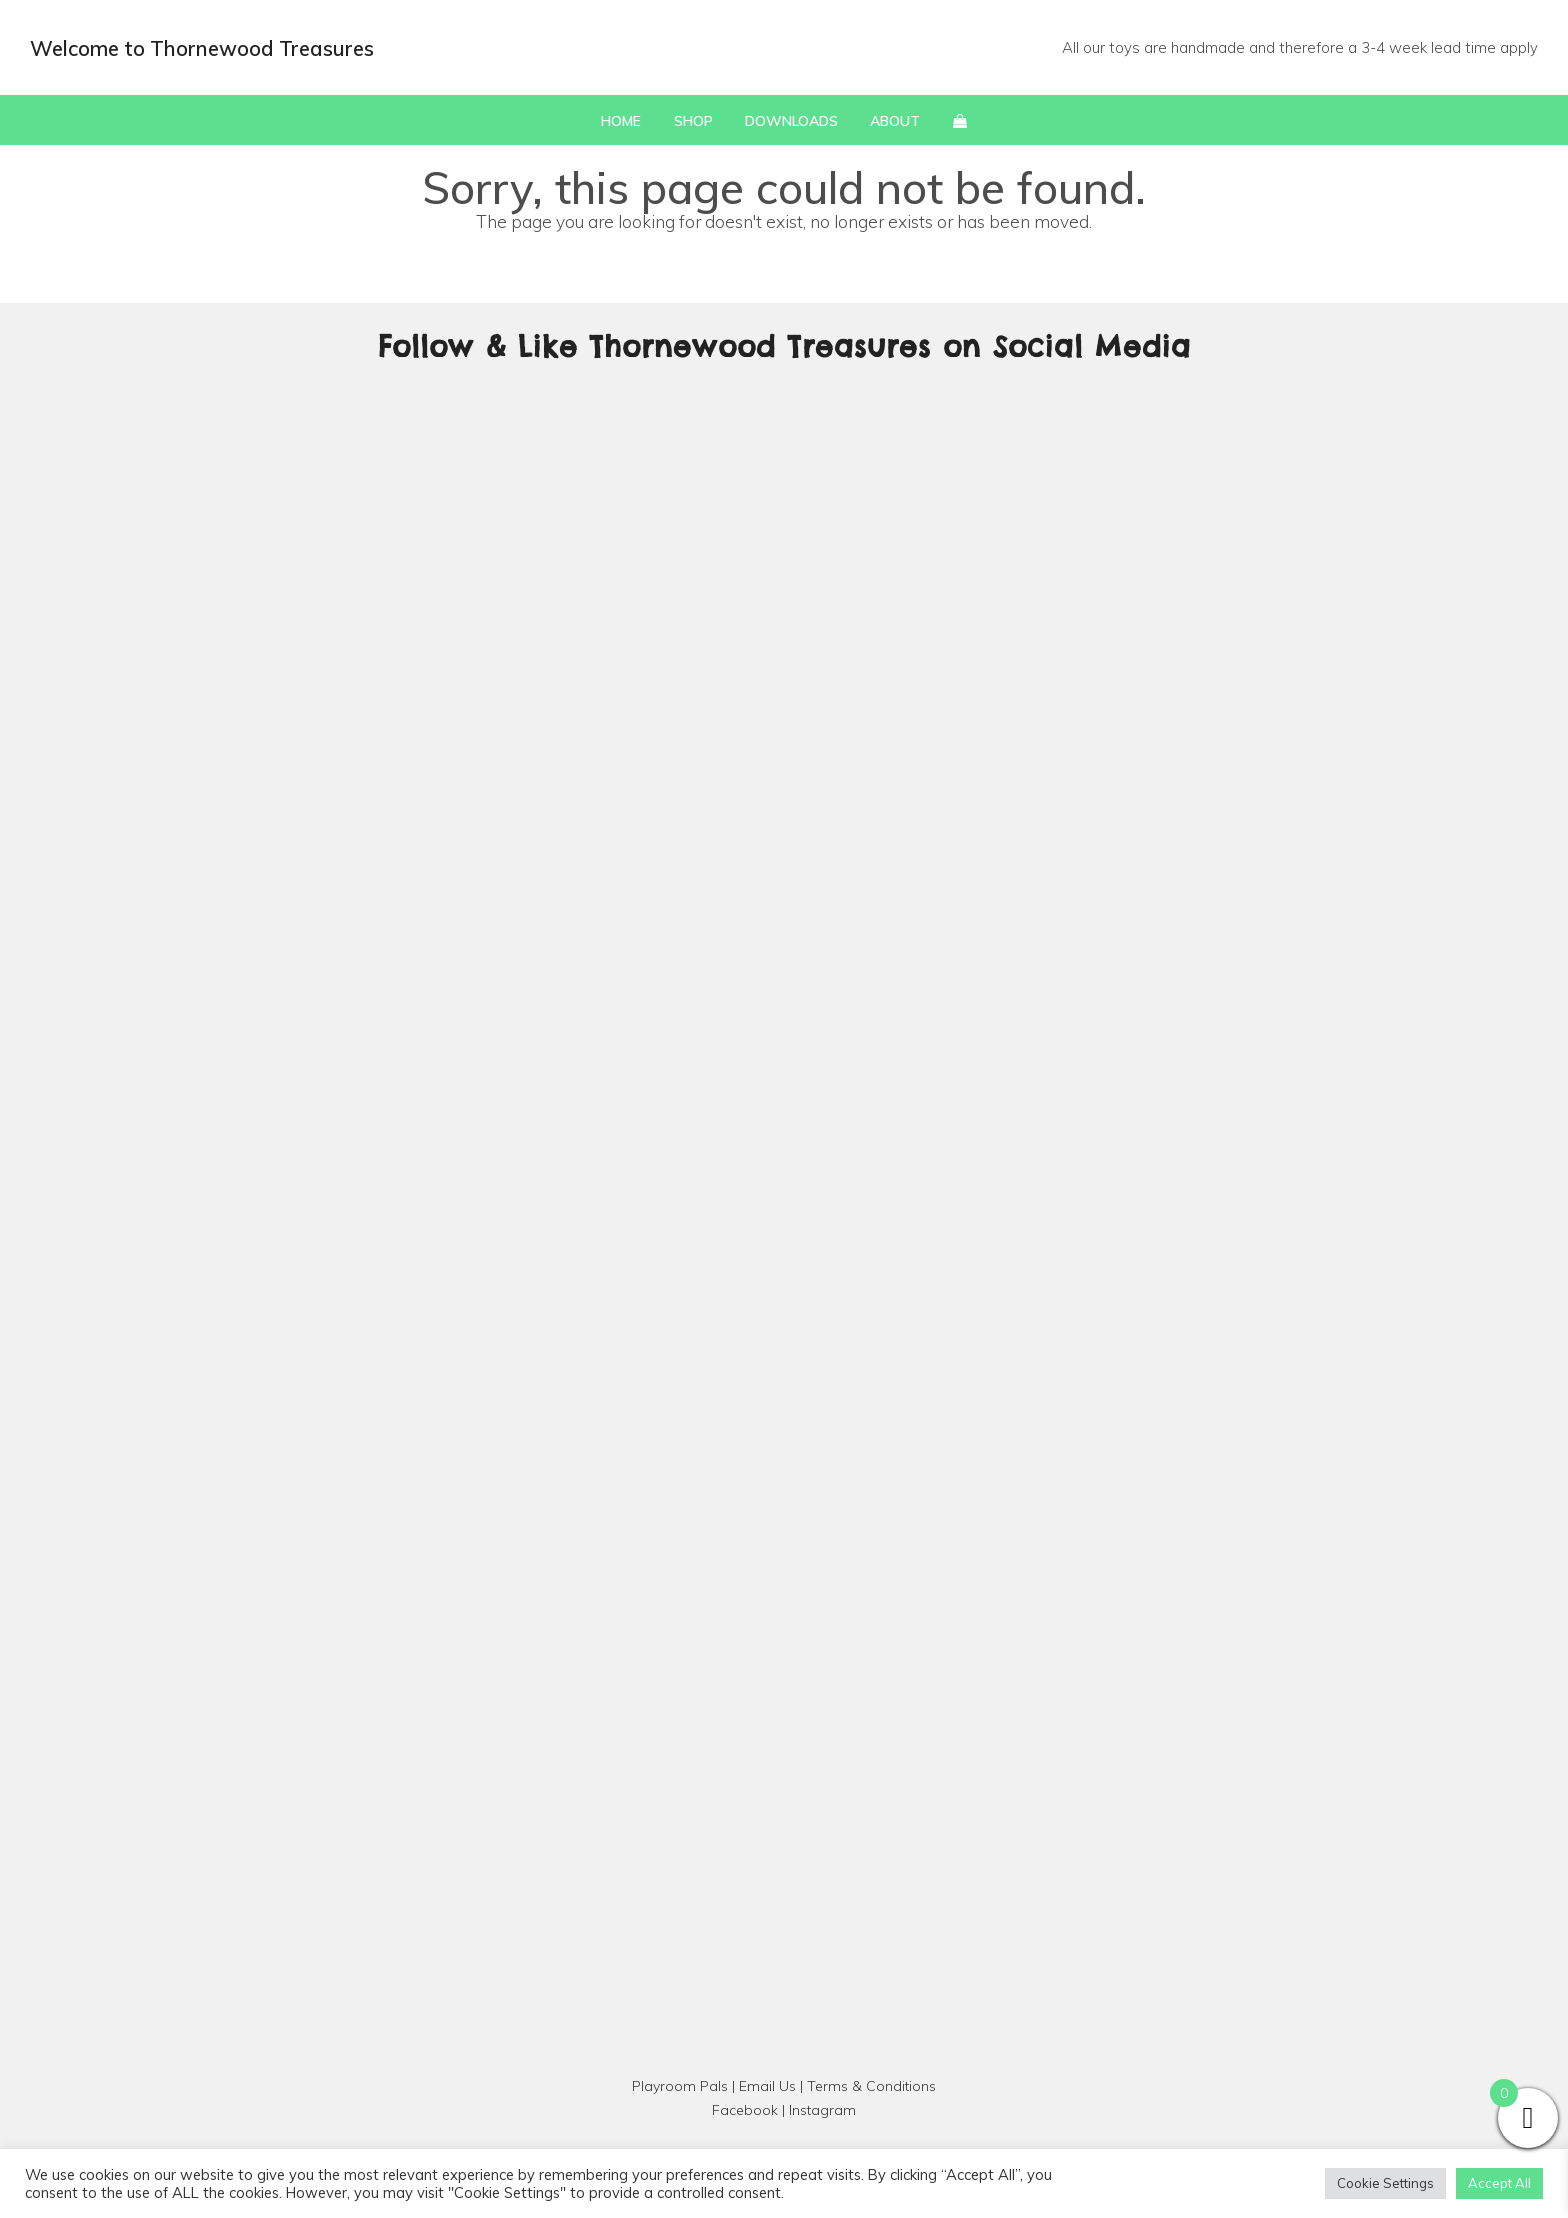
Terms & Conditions (871, 2086)
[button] (960, 120)
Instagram (822, 2110)
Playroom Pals (680, 2086)
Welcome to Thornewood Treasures (202, 48)
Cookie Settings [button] (1385, 2183)
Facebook (745, 2110)
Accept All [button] (1499, 2183)
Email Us (767, 2086)
